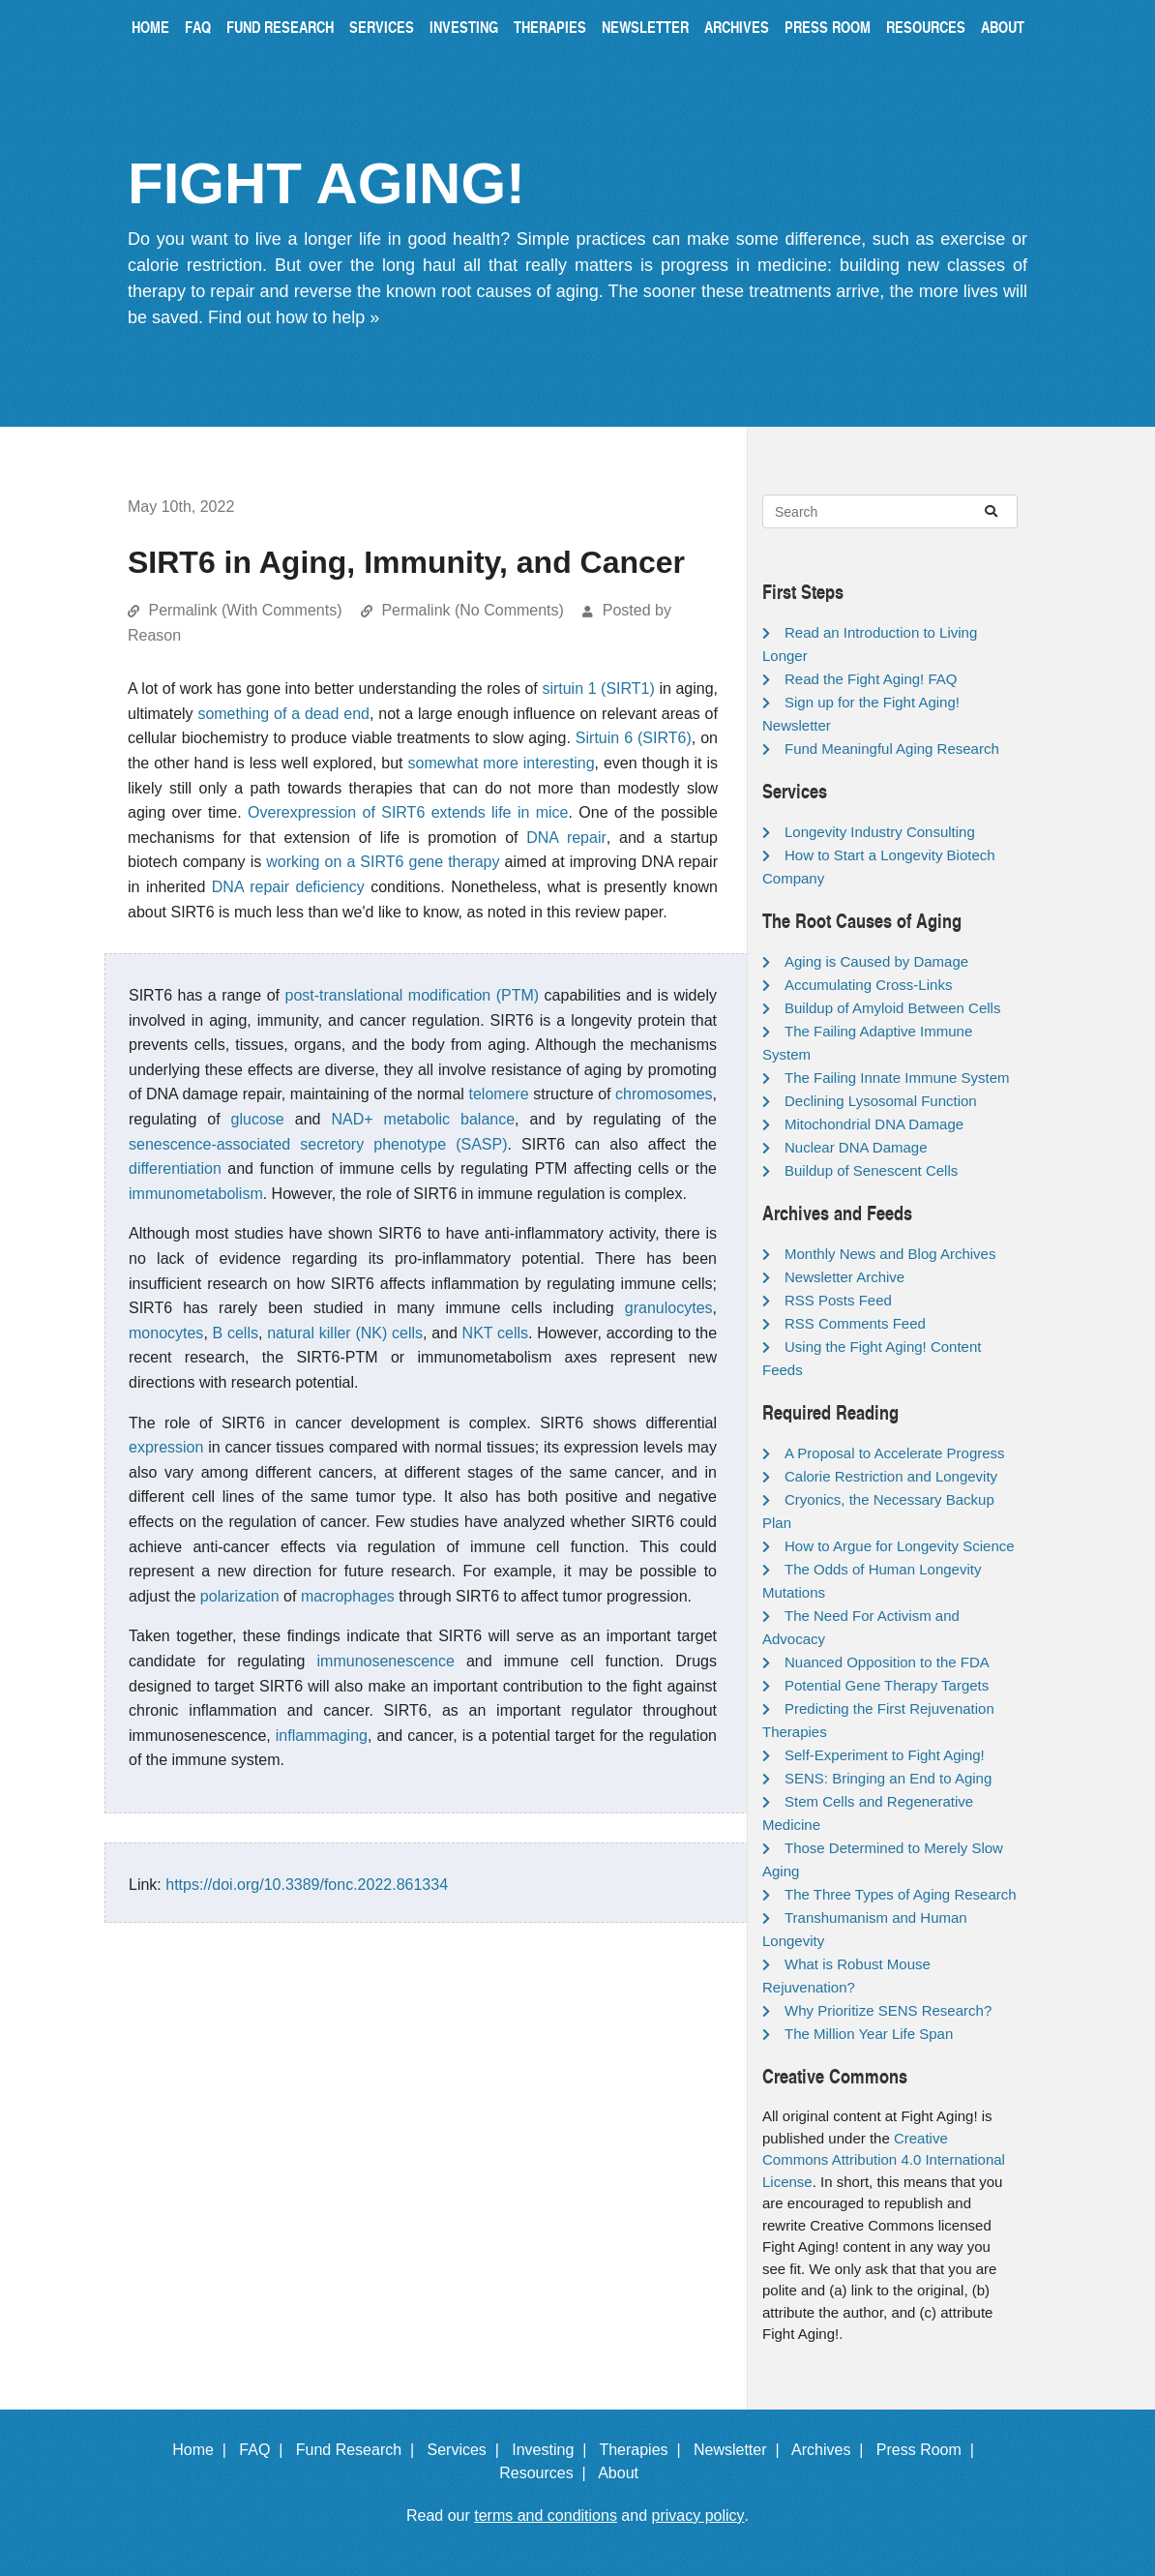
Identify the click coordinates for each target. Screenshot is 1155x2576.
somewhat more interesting (500, 763)
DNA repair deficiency (288, 887)
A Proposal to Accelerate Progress (895, 1453)
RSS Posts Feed (838, 1300)
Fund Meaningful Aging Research (892, 748)
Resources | (546, 2473)
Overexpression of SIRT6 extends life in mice (408, 812)
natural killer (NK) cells (345, 1333)
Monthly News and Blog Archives (890, 1253)
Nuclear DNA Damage (856, 1147)
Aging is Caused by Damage (876, 961)
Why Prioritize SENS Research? (888, 2010)
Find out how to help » (293, 317)
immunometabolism (196, 1193)
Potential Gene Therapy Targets (887, 1685)
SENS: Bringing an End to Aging (888, 1778)
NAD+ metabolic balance (423, 1119)
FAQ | (265, 2449)
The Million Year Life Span (869, 2033)
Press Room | (929, 2449)
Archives (736, 26)
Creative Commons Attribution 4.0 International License (883, 2160)
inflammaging (322, 1735)
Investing (463, 26)
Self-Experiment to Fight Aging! (885, 1755)
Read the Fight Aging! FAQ (871, 679)
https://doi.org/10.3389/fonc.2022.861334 (306, 1884)
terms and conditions (545, 2515)
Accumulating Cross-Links (868, 984)
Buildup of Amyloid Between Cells (892, 1008)
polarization (240, 1596)
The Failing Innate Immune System (897, 1077)
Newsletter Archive (844, 1277)
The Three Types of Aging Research (901, 1894)
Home (150, 26)
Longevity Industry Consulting (880, 832)
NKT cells (495, 1333)
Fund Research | (359, 2449)
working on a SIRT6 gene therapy (382, 862)
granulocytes (669, 1308)
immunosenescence (386, 1661)
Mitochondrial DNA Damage (874, 1124)
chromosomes (663, 1094)
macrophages (348, 1596)
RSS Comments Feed (855, 1323)
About (1002, 26)
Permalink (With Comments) (244, 610)
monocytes (166, 1333)
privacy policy (698, 2515)
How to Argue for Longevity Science (900, 1546)
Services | (468, 2449)
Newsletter (645, 26)
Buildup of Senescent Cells (871, 1170)
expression (166, 1447)
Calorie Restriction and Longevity (891, 1476)
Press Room (828, 26)
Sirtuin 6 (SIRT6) (634, 738)
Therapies (550, 26)
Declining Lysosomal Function (881, 1101)
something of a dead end (283, 713)
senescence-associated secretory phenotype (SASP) (318, 1144)
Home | (203, 2449)
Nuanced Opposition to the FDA (887, 1662)
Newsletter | (741, 2449)
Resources (925, 26)
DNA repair (566, 837)
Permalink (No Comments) (472, 610)
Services (381, 26)
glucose (257, 1119)
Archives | (831, 2449)
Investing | (553, 2449)
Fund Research (280, 26)
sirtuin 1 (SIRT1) (598, 688)
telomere (498, 1094)
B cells (235, 1333)
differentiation (175, 1168)
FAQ (198, 26)
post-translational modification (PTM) (411, 995)
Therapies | (644, 2449)
